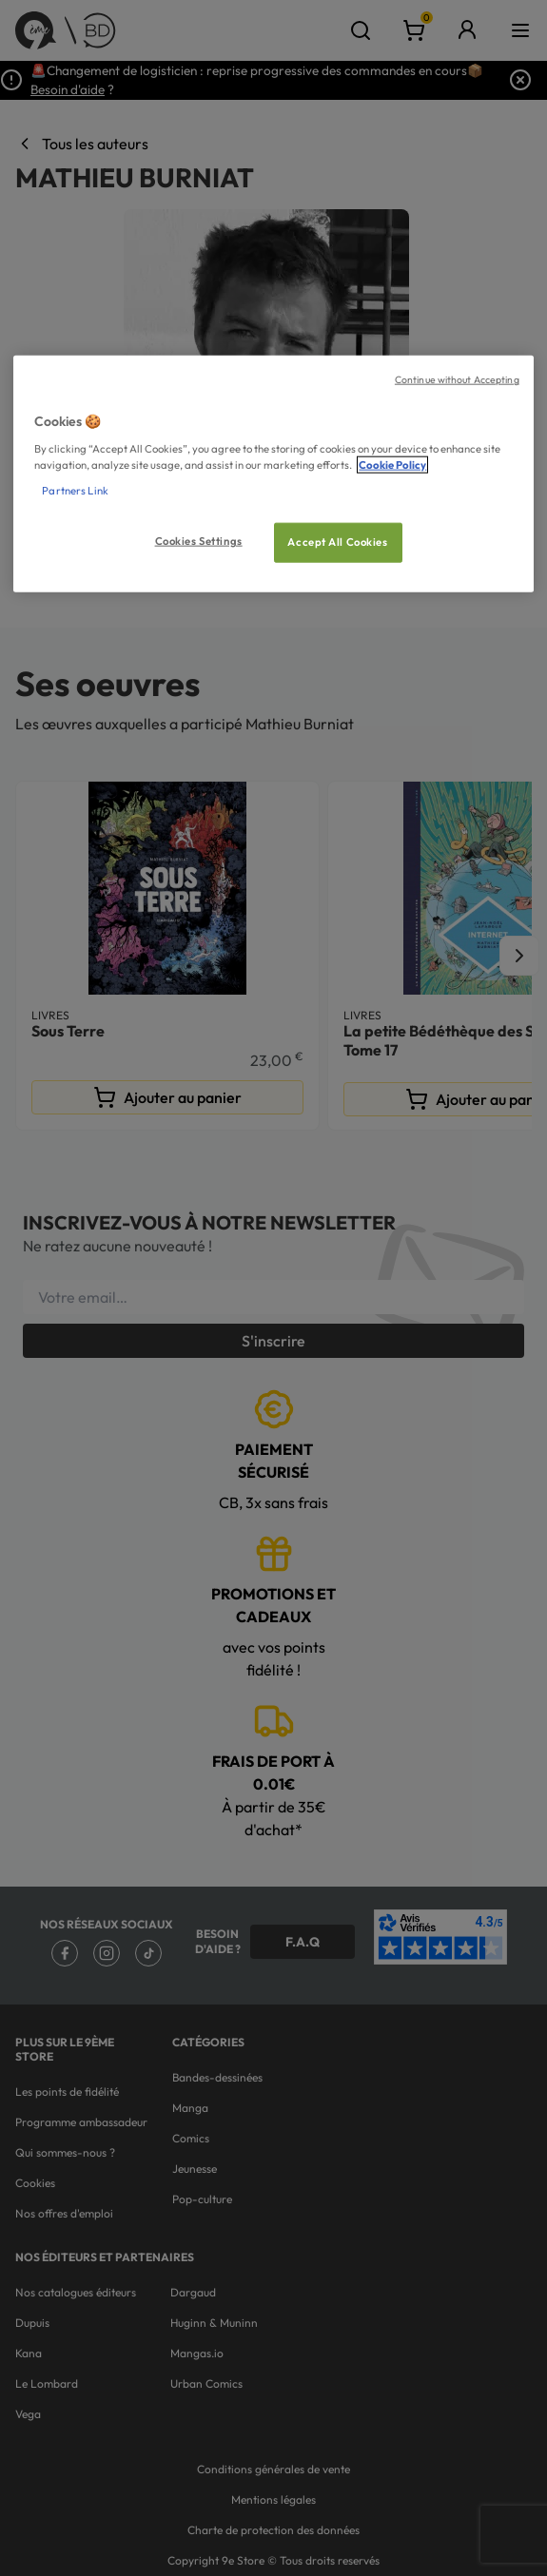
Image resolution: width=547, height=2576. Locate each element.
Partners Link (74, 490)
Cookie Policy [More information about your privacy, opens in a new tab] (392, 465)
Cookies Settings (199, 541)
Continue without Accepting (457, 379)
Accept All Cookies (337, 542)
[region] (273, 474)
